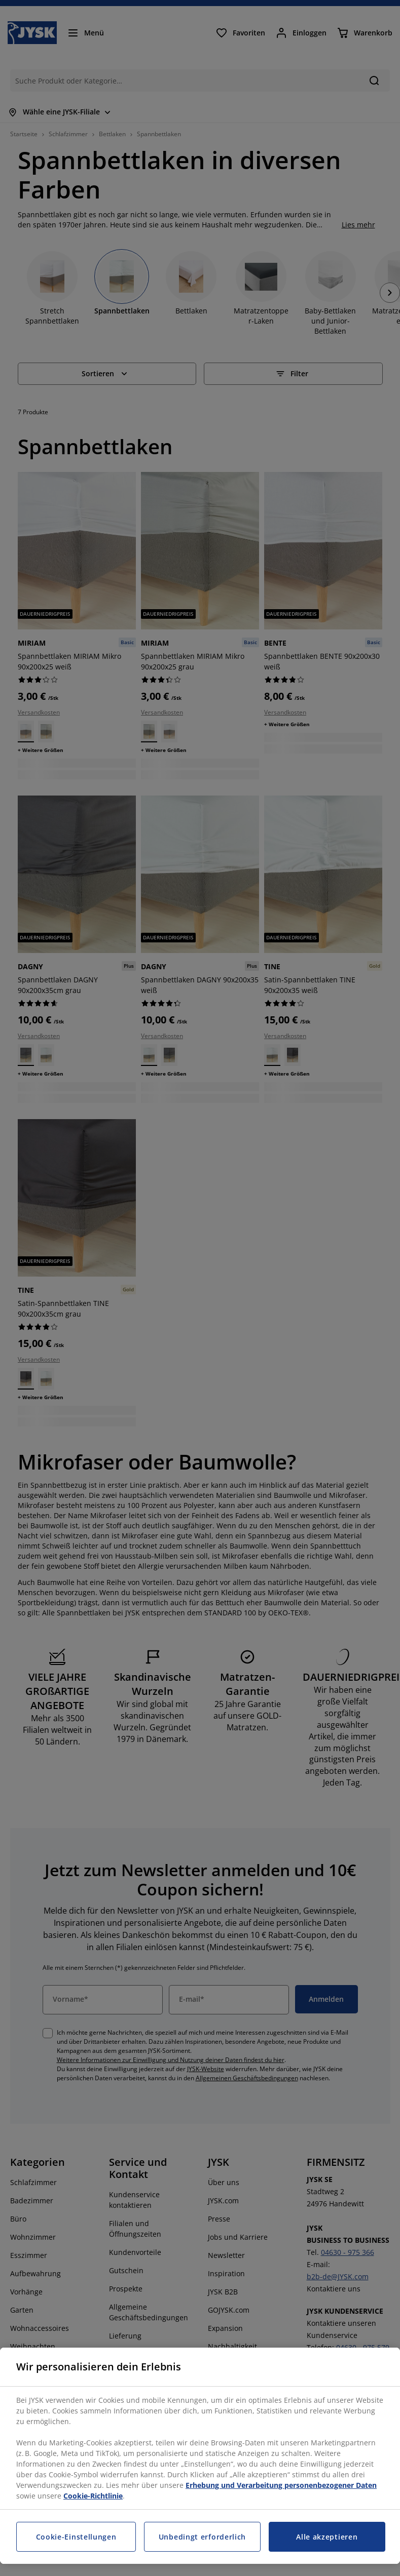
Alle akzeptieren (326, 2537)
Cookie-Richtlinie (93, 2496)
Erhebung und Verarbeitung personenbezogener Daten (281, 2485)
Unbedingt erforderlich (202, 2537)
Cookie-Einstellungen (76, 2537)
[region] (200, 2456)
